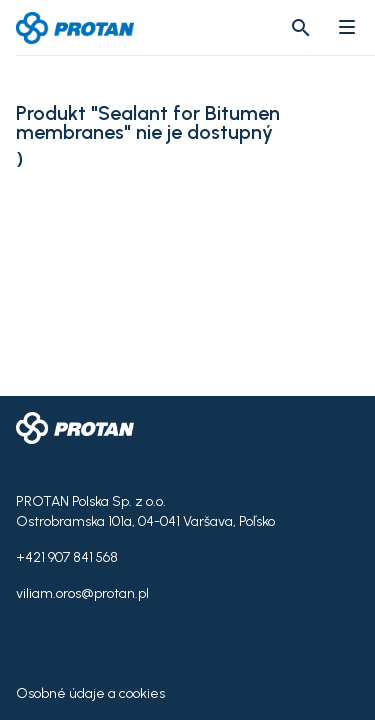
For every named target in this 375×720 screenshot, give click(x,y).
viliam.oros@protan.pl (82, 593)
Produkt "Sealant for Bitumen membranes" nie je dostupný (148, 123)
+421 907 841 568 (67, 557)
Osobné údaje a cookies (90, 693)
